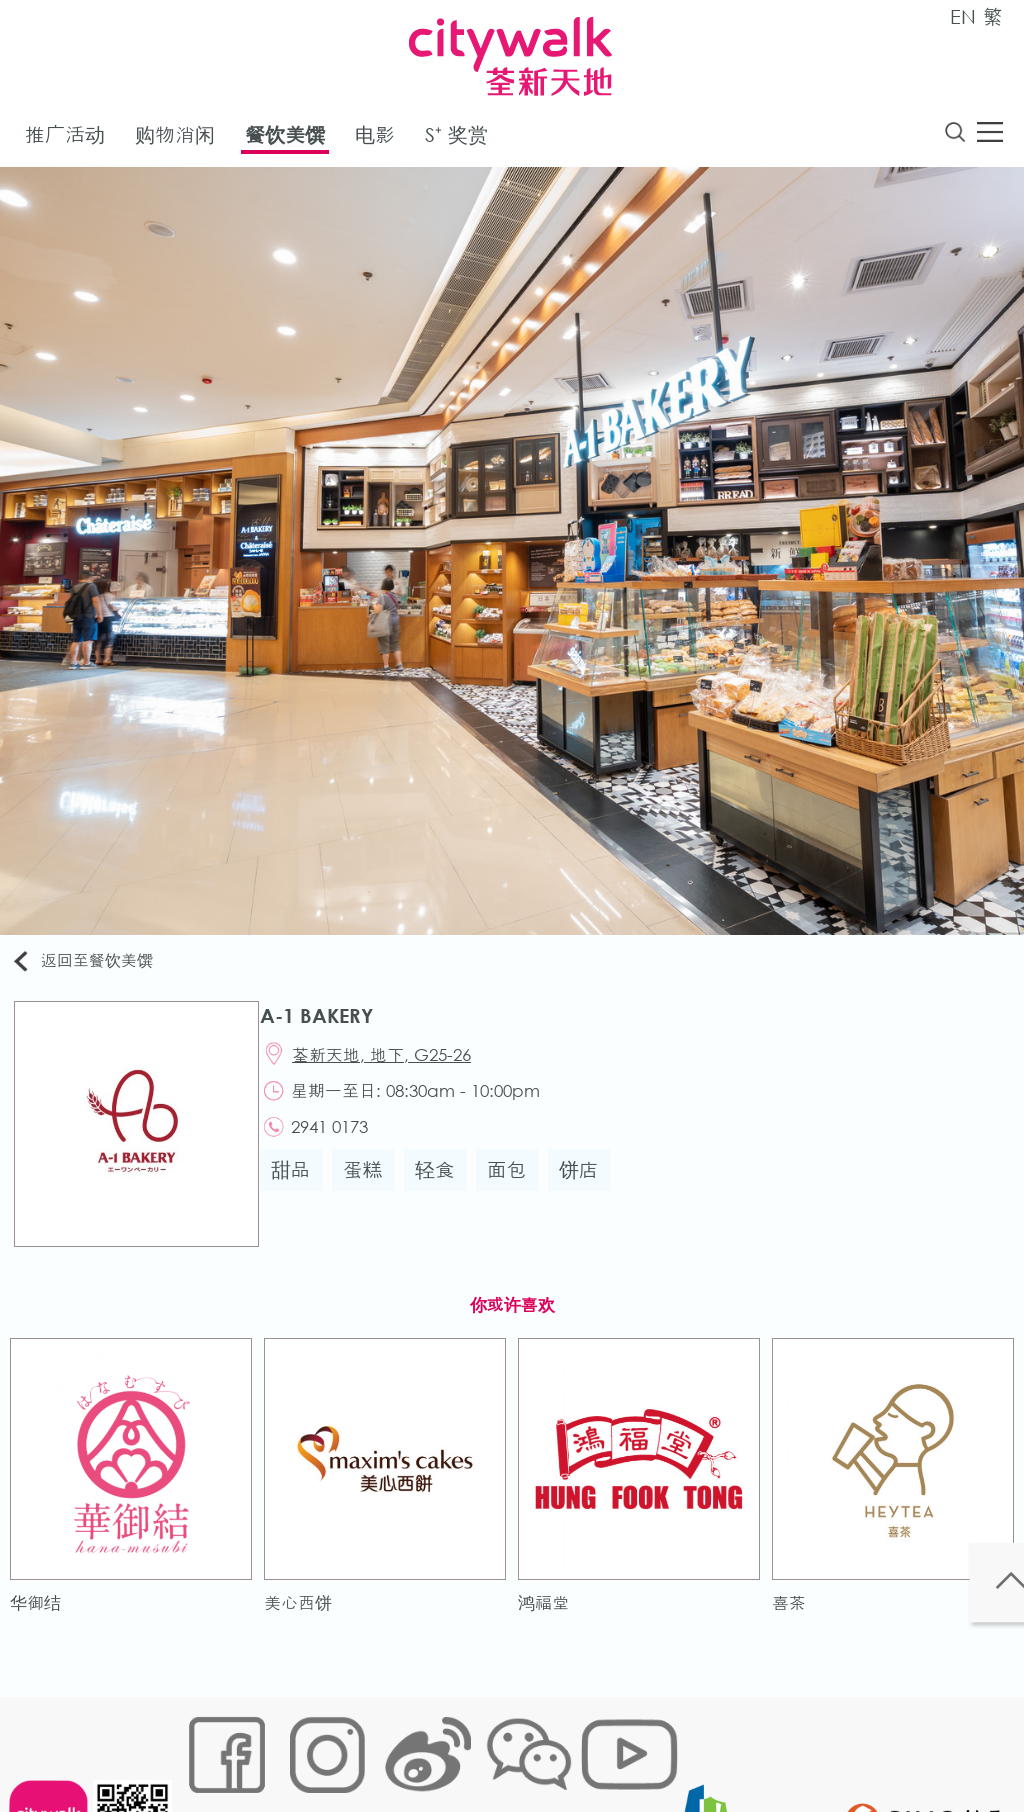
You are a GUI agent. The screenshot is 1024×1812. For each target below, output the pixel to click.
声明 (598, 1748)
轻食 (445, 1189)
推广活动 (65, 138)
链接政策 (388, 1748)
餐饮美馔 (285, 138)
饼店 (589, 1189)
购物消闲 (175, 138)
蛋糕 (373, 1189)
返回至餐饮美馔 (94, 965)
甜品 (301, 1189)
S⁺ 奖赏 (456, 138)
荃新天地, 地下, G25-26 (395, 1063)
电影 (375, 138)
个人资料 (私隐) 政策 (500, 1748)
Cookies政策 (300, 1748)
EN (963, 16)
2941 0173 (343, 1143)
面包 (517, 1189)
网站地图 (213, 1748)
